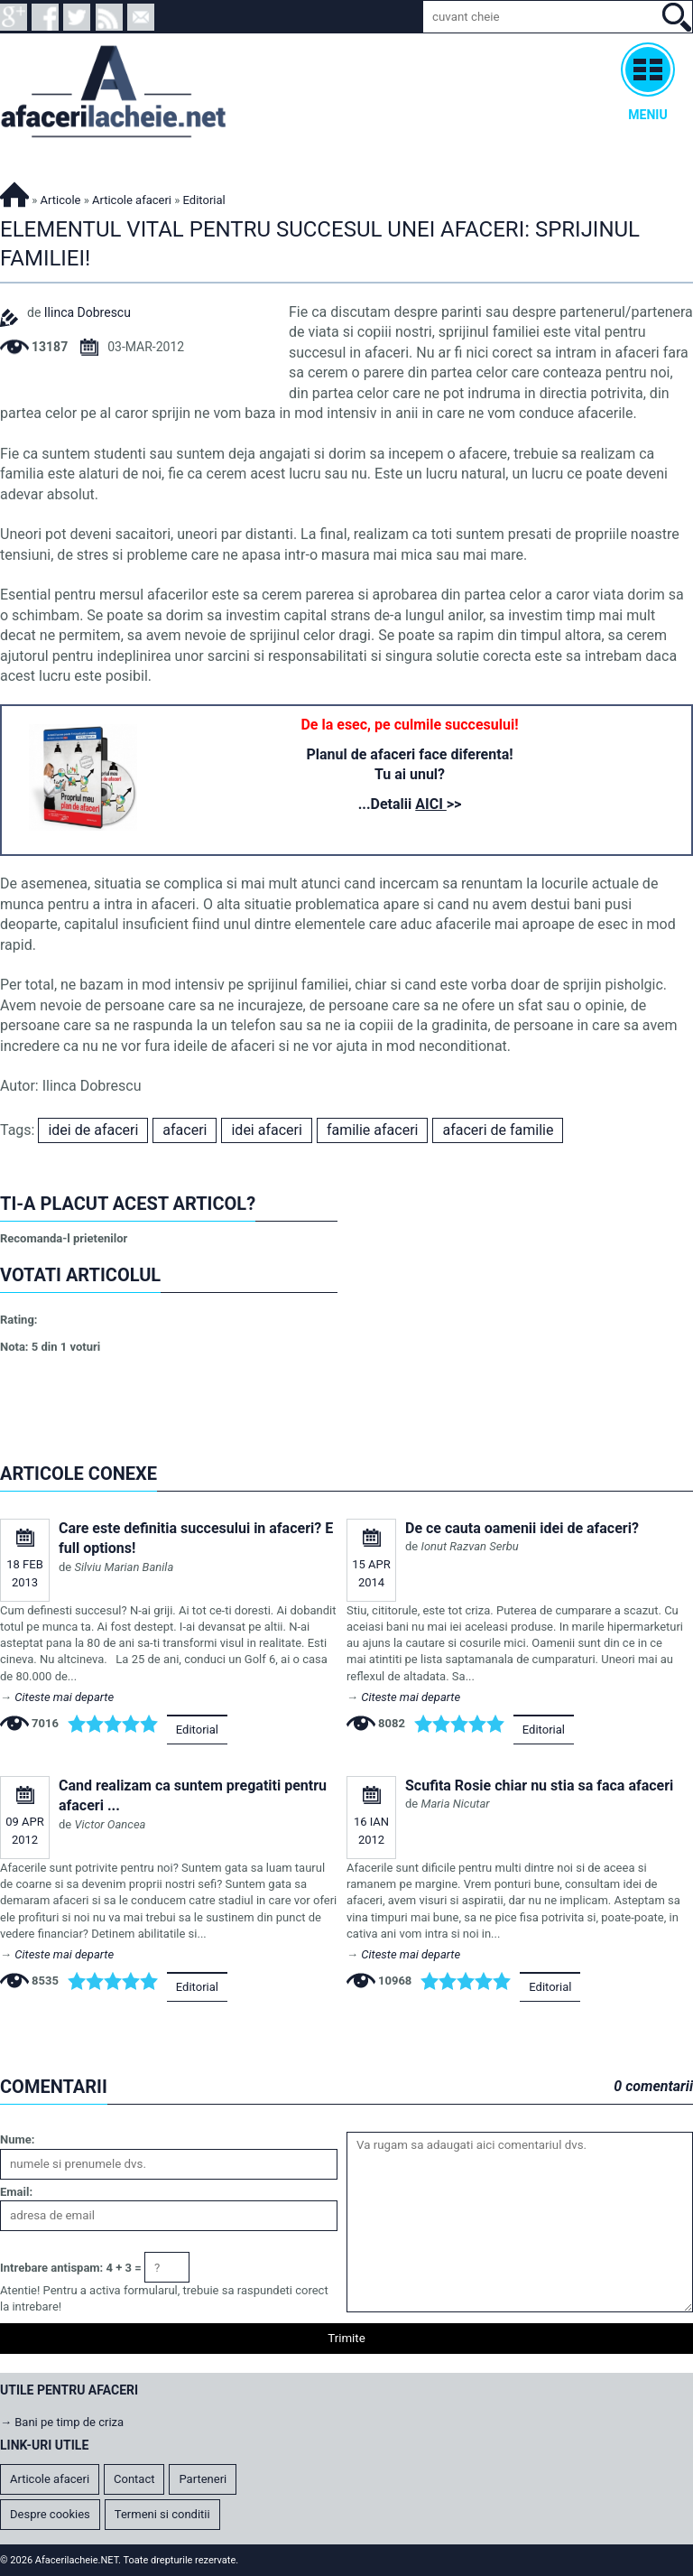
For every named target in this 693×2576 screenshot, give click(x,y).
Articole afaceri (131, 200)
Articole (61, 200)
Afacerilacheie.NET (14, 192)
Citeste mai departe (64, 1697)
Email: (16, 2192)
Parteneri (202, 2479)
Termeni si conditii (162, 2514)
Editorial (197, 1729)
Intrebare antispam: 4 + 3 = (71, 2267)
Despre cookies (50, 2514)
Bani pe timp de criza (69, 2422)
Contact (134, 2479)
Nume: (17, 2139)
